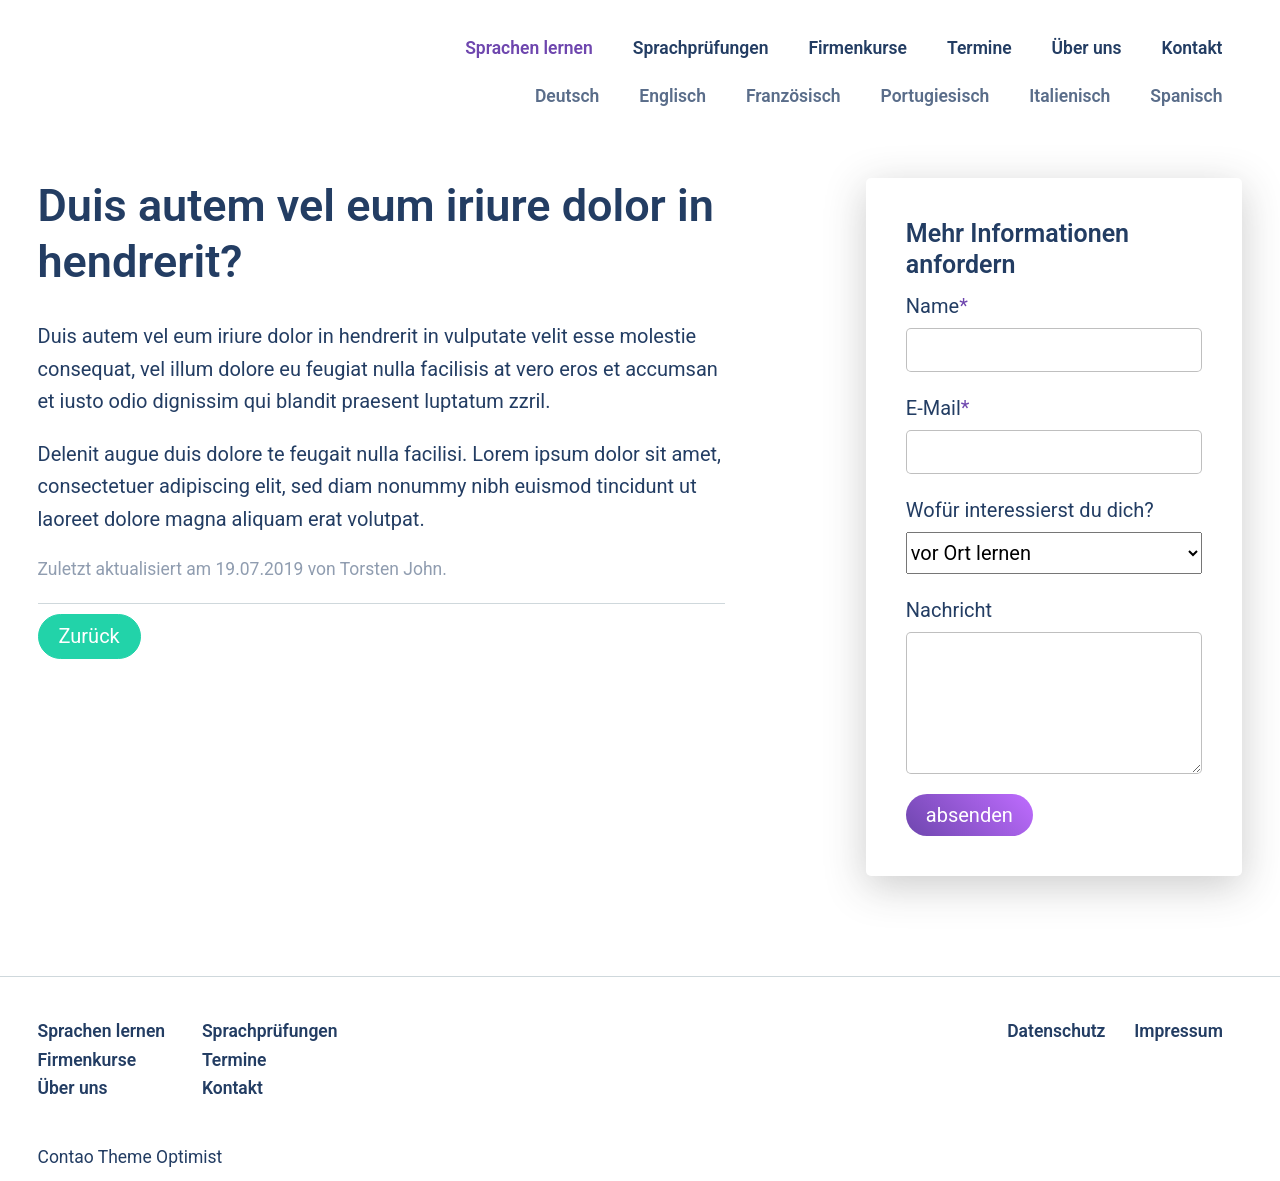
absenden (969, 815)
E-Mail (938, 406)
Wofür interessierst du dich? (1030, 510)
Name (937, 304)
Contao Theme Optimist (130, 1157)
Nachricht (949, 610)
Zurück (89, 636)
